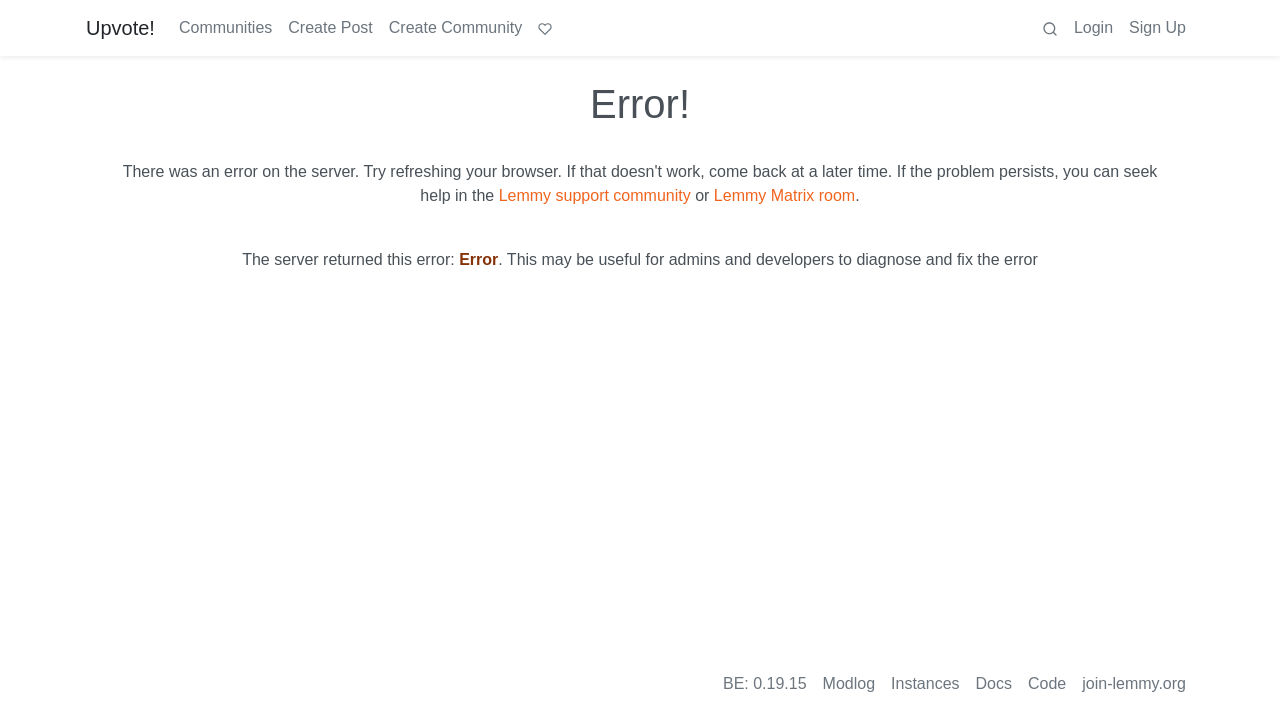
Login (1093, 27)
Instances (925, 683)
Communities (225, 27)
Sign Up (1157, 27)
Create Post (330, 27)
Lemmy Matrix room (784, 195)
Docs (994, 683)
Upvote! (120, 28)
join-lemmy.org (1134, 683)
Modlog (849, 683)
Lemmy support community (595, 195)
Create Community (455, 27)
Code (1047, 683)
